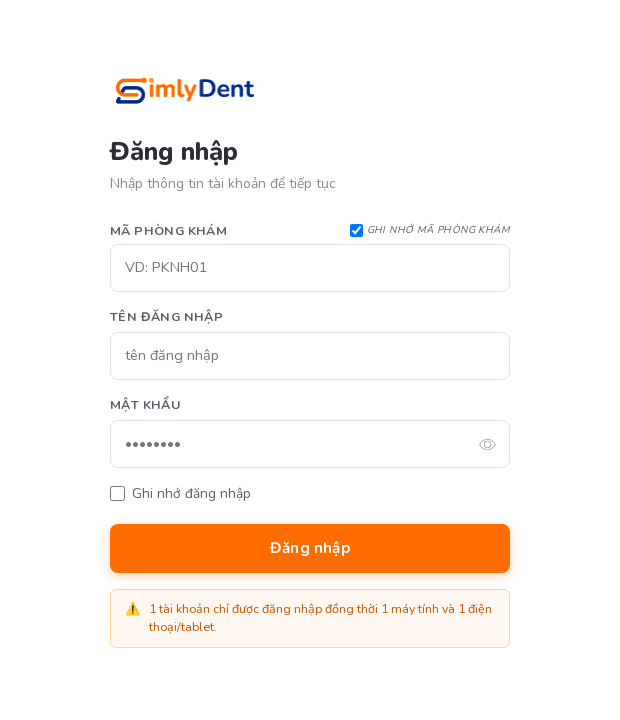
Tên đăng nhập (166, 316)
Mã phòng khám (168, 230)
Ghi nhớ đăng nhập (191, 493)
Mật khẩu (145, 404)
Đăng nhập (310, 548)
